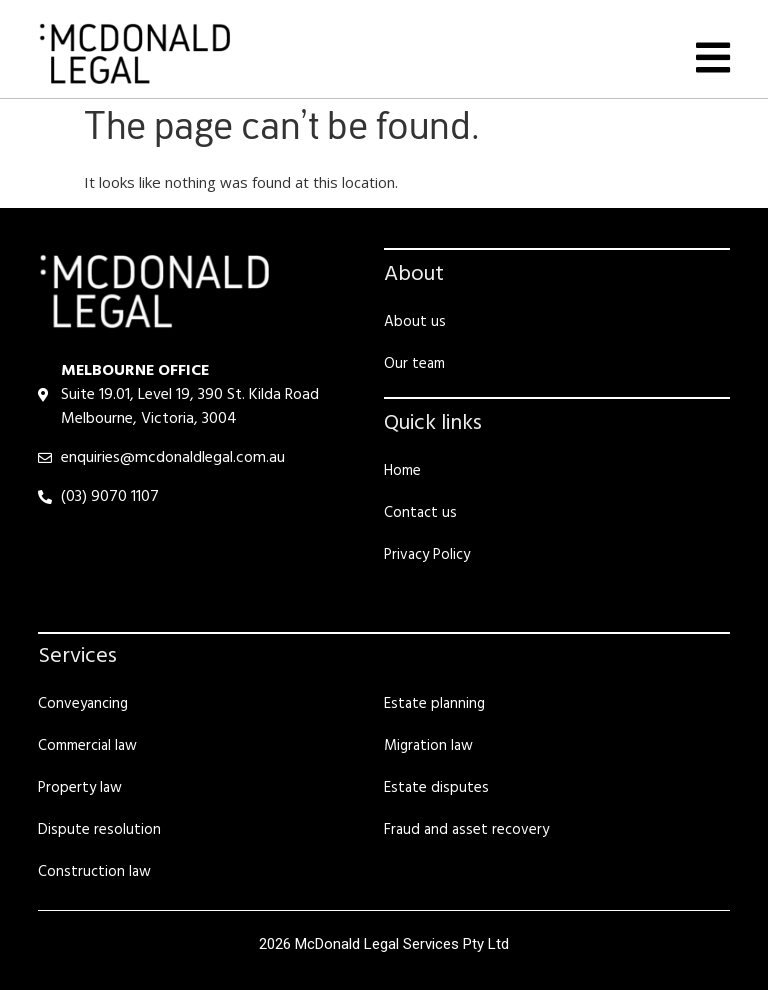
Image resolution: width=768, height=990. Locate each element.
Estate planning (434, 704)
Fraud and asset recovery (466, 830)
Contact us (420, 513)
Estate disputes (436, 788)
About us (415, 322)
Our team (414, 364)
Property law (80, 788)
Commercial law (87, 746)
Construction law (94, 872)
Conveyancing (83, 704)
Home (402, 471)
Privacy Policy (427, 555)
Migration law (428, 746)
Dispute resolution (99, 830)
